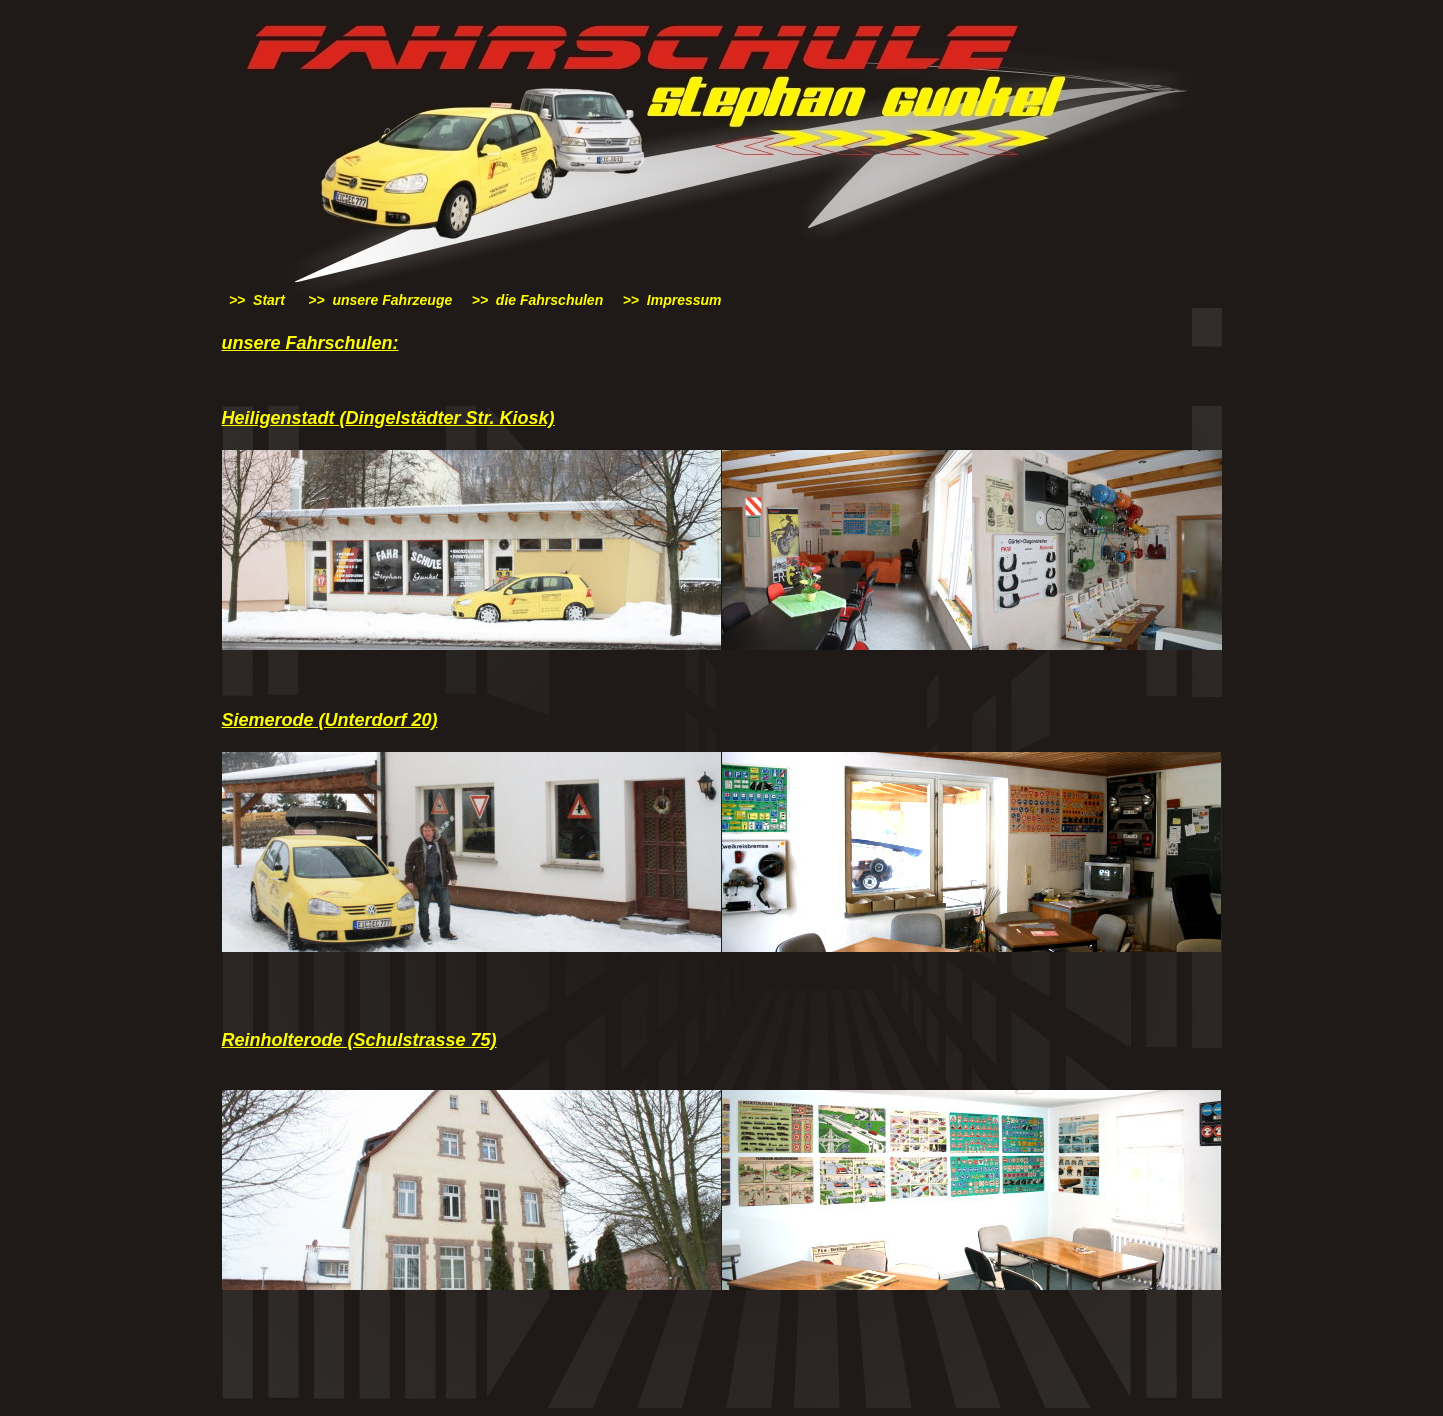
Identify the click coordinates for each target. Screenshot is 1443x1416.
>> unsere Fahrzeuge (380, 300)
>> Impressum (672, 300)
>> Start (257, 300)
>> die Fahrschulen (538, 300)
